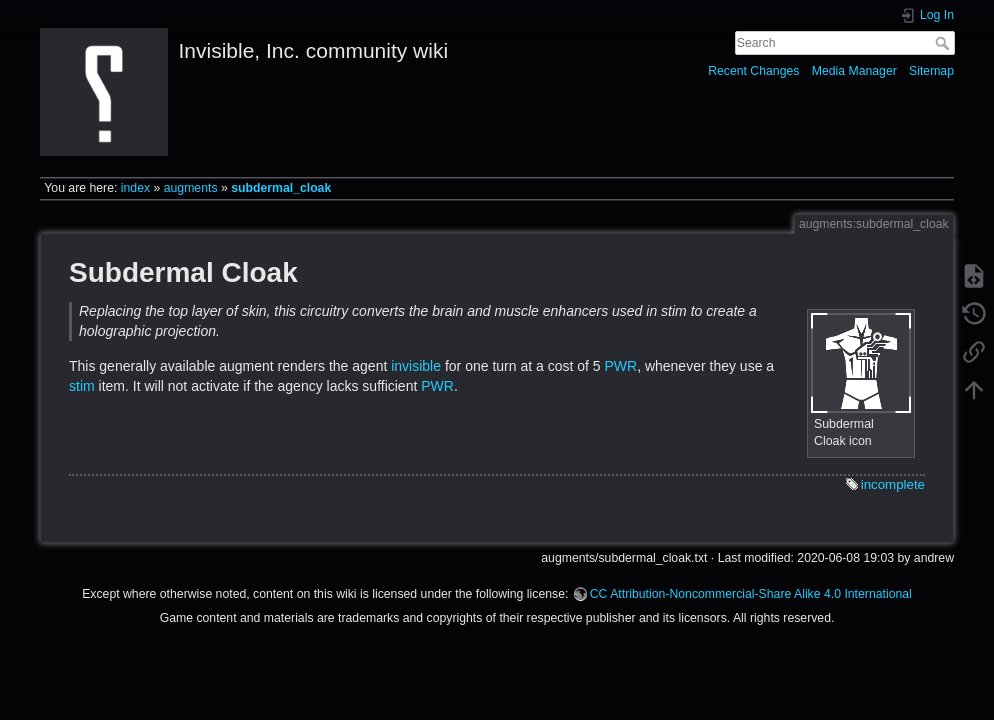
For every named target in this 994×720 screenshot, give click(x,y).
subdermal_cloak (281, 188)
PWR (620, 366)
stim (82, 386)
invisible (416, 366)
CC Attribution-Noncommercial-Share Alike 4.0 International (751, 594)
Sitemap (931, 71)
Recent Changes (753, 71)
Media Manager (854, 71)
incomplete (893, 484)
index (135, 188)
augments (191, 188)
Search (944, 43)
